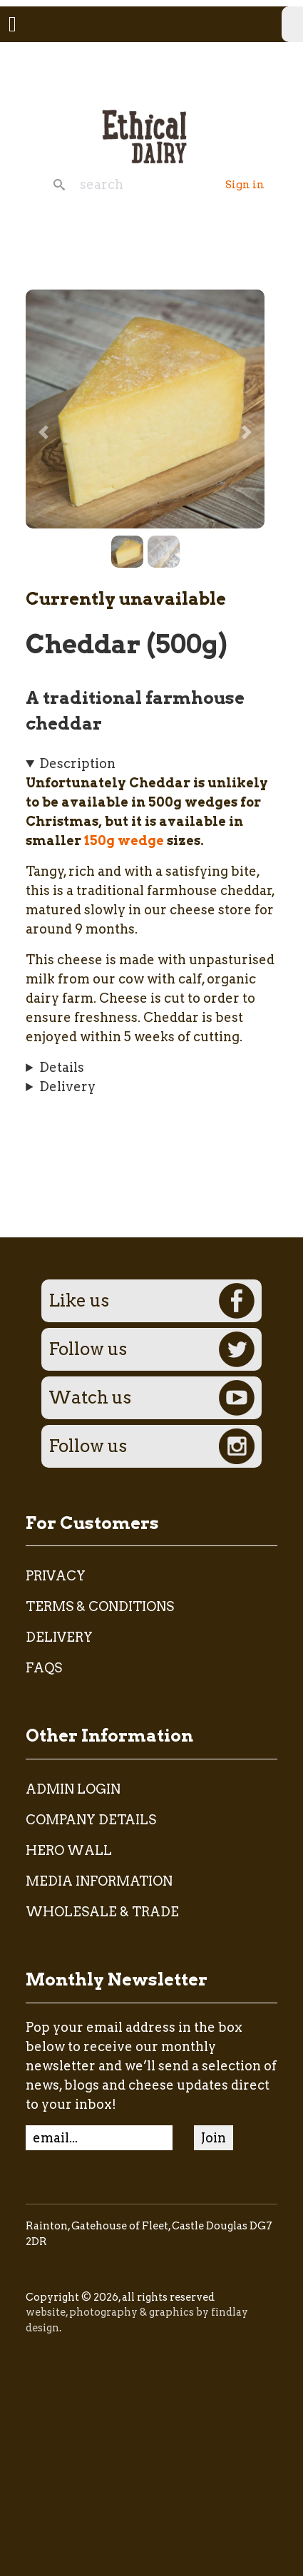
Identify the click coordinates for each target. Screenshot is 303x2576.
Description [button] (77, 763)
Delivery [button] (67, 1086)
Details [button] (61, 1067)
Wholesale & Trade (102, 1911)
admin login (73, 1789)
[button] (145, 407)
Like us (151, 1301)
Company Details (91, 1819)
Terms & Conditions (100, 1606)
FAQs (44, 1667)
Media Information (99, 1881)
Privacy (56, 1575)
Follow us (151, 1349)
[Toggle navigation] (12, 24)
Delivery (59, 1637)
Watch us (151, 1398)
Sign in (245, 184)
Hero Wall (69, 1850)
